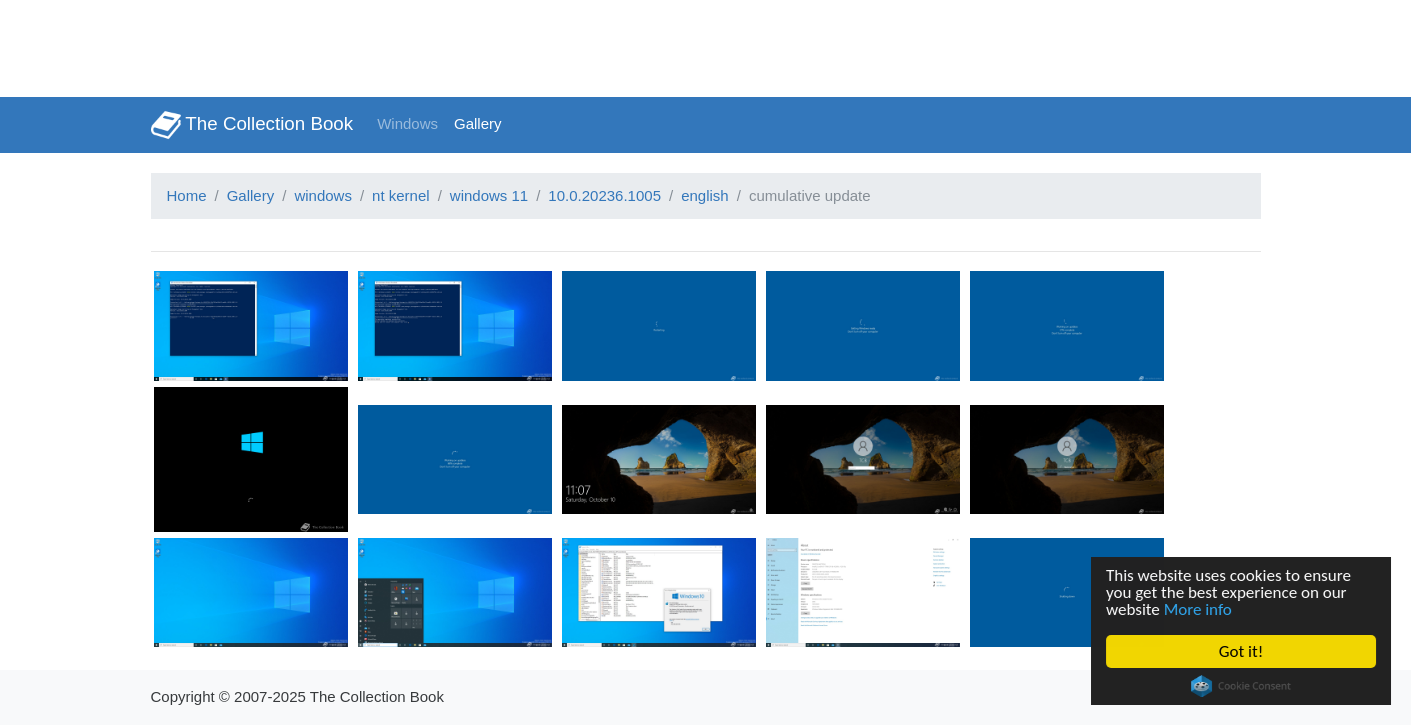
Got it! (1241, 651)
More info (1198, 609)
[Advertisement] (364, 45)
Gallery (478, 123)
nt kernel (401, 195)
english (705, 195)
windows (323, 195)
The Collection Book (252, 125)
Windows (407, 123)
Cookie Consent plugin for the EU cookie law (1241, 686)
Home (187, 195)
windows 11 (489, 195)
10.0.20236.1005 (604, 195)
